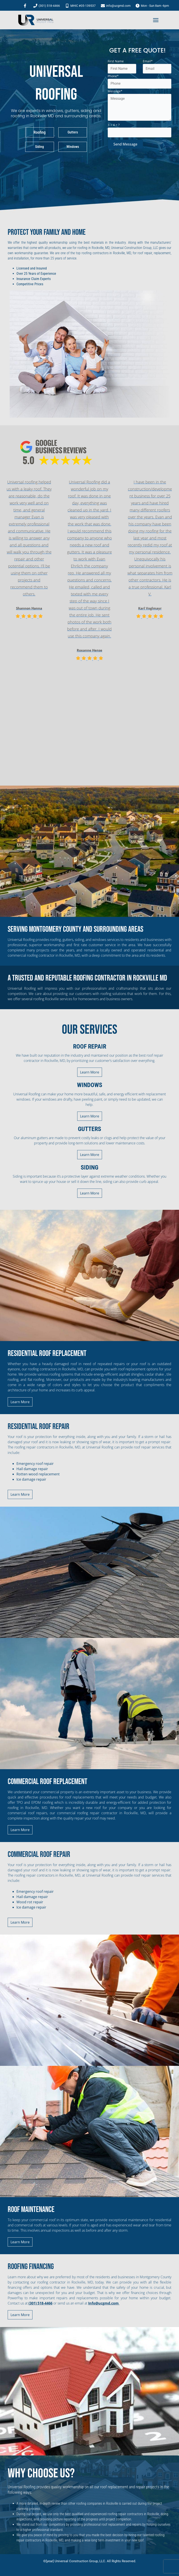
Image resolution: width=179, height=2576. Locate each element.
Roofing (40, 132)
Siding (39, 147)
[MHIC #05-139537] (76, 6)
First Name (122, 66)
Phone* (139, 81)
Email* (157, 66)
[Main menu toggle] (155, 20)
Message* (139, 106)
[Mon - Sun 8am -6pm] (151, 6)
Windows (72, 147)
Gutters (73, 132)
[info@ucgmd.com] (113, 6)
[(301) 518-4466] (42, 6)
